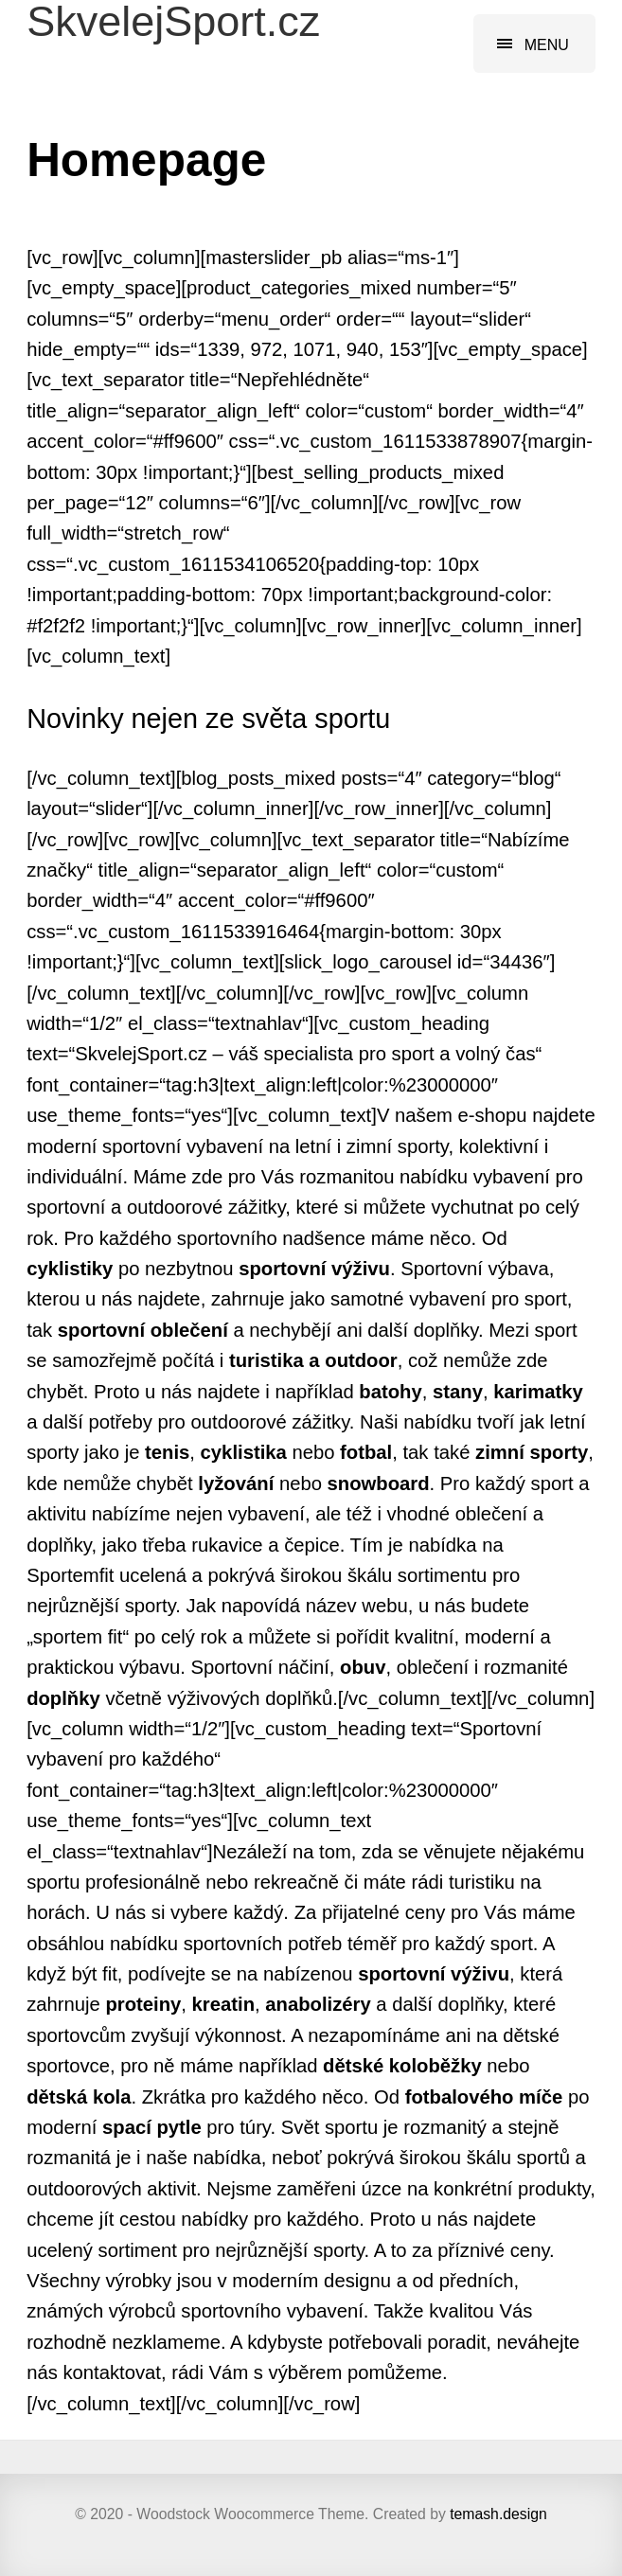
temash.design (498, 2514)
